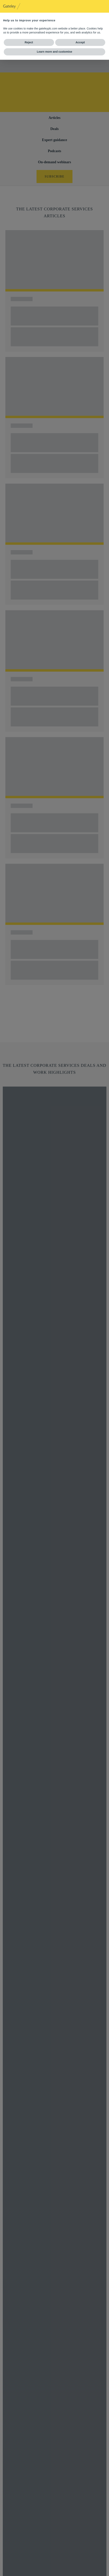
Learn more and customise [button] (54, 51)
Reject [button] (29, 42)
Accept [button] (80, 42)
